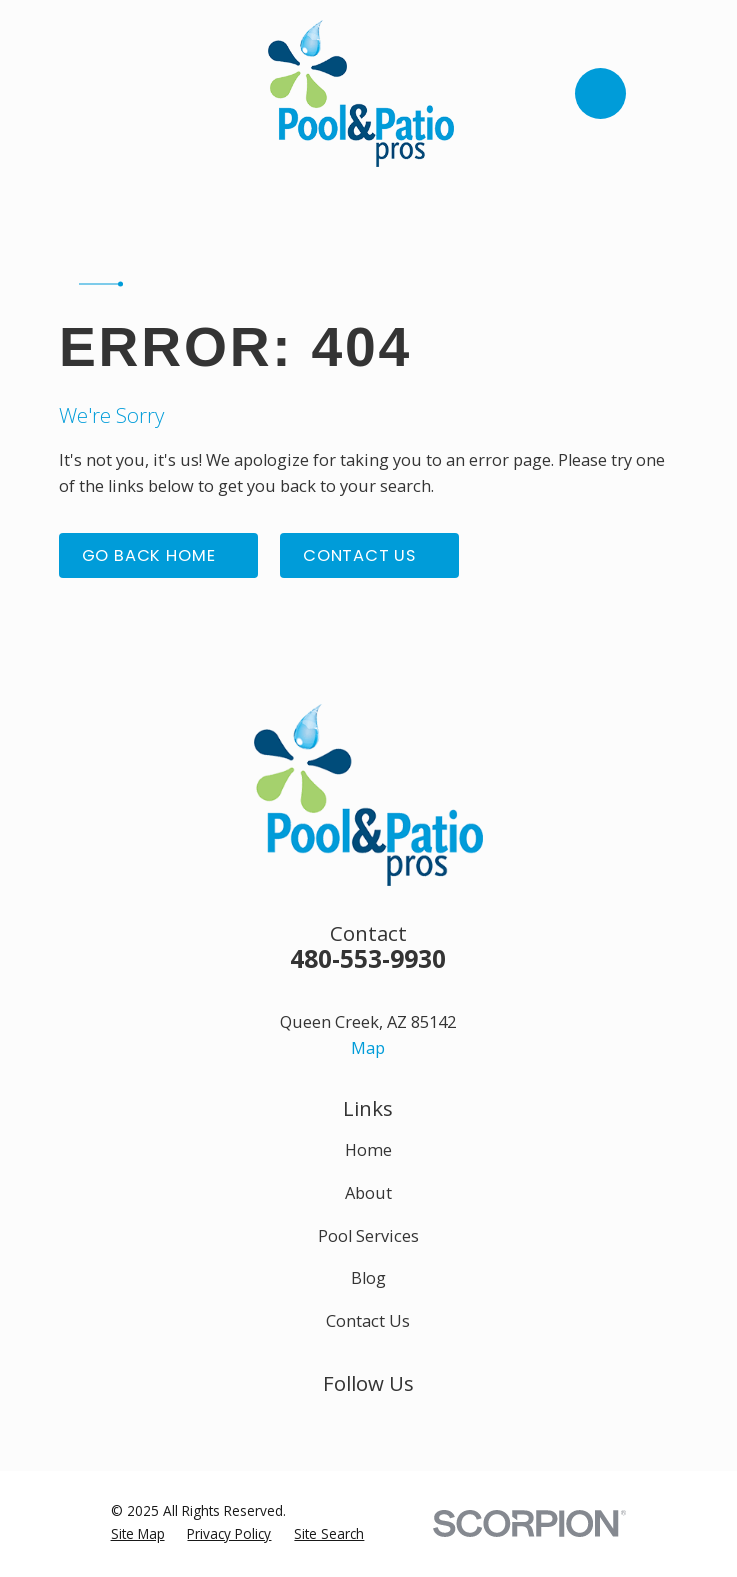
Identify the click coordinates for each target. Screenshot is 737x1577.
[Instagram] (368, 1422)
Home (368, 1150)
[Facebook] (323, 1422)
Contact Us (368, 1321)
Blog (368, 1278)
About (368, 1193)
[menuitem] (138, 1534)
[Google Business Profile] (413, 1422)
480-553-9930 (368, 958)
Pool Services (368, 1236)
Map (368, 1048)
